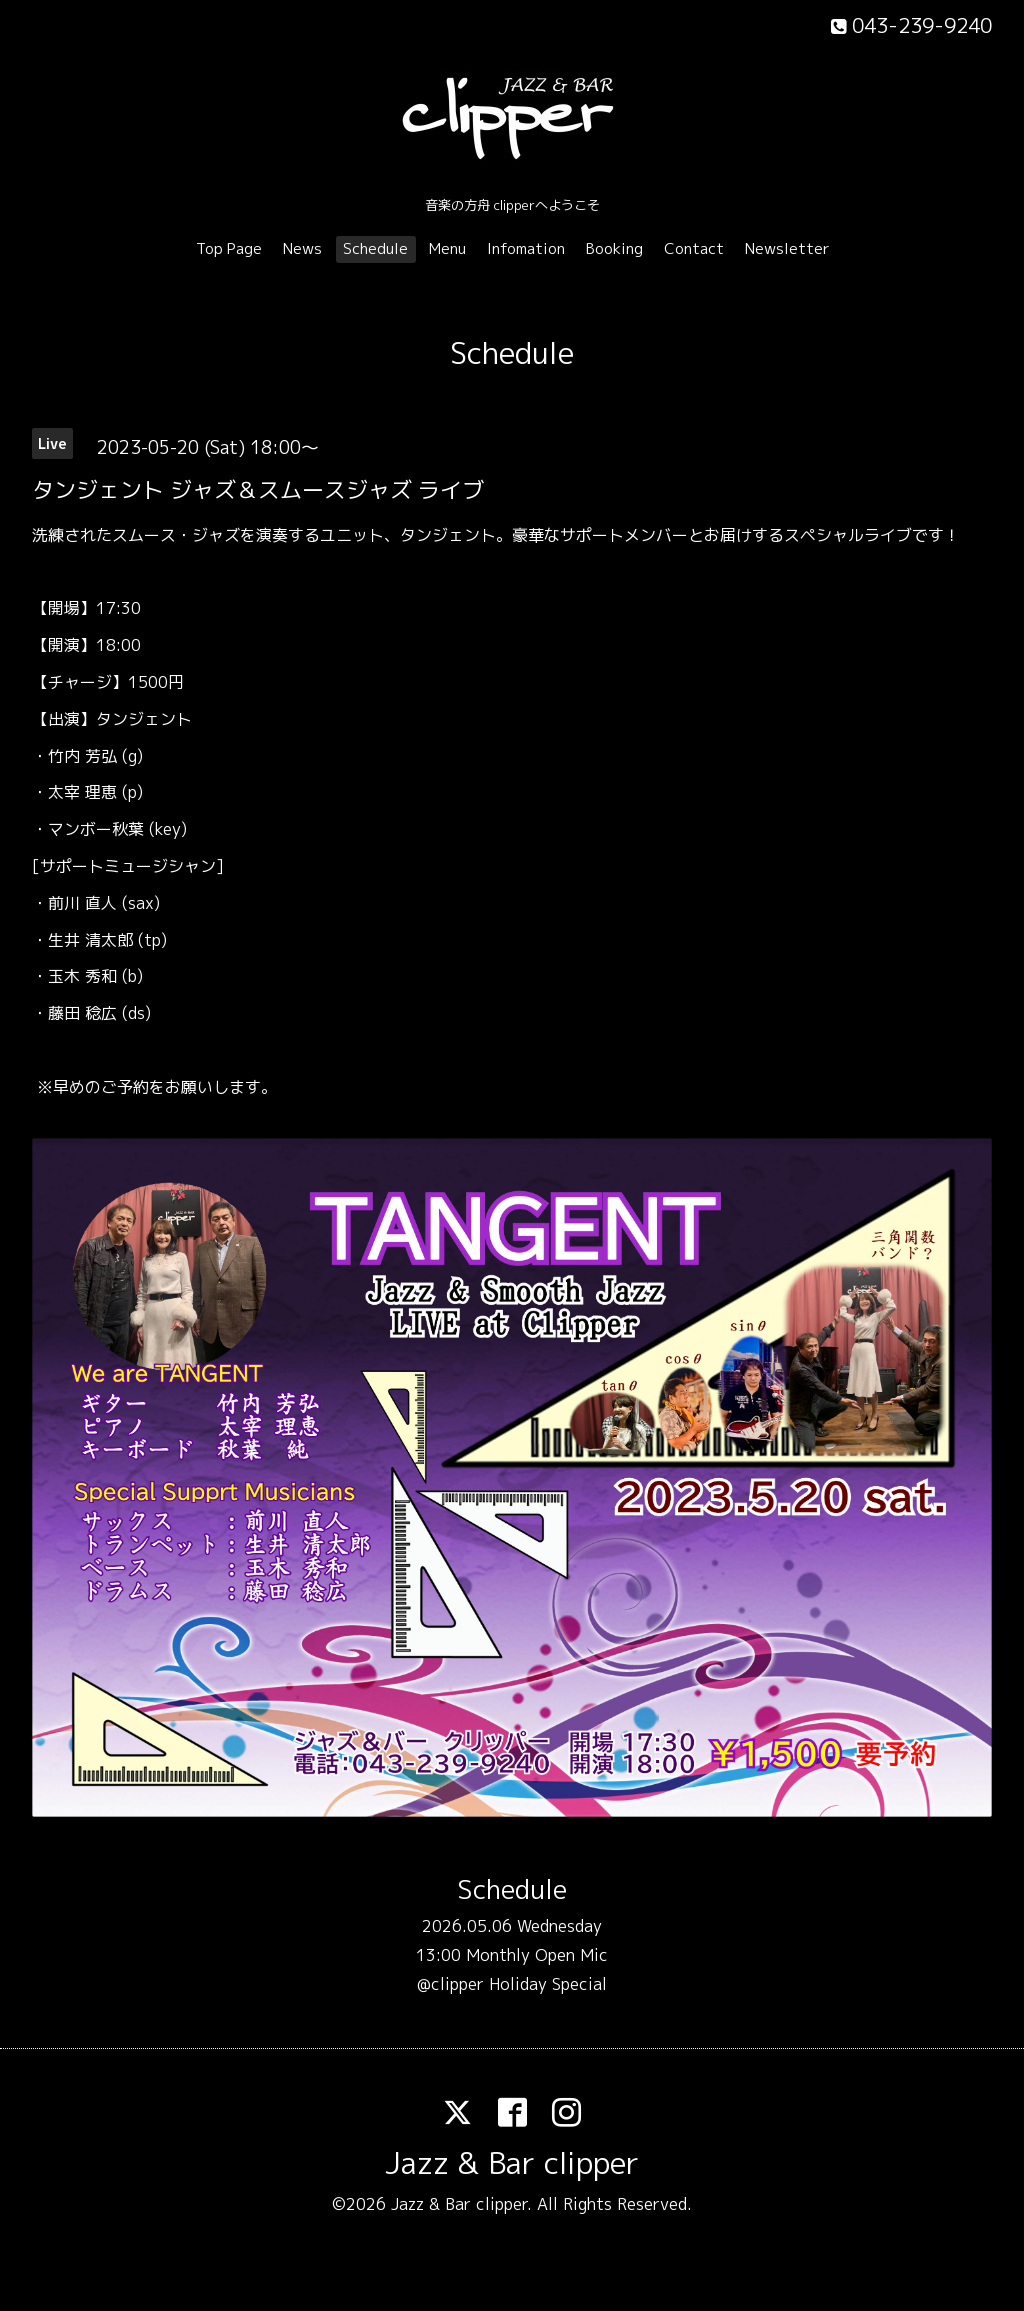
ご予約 (125, 1087)
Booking (614, 248)
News (302, 248)
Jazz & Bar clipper (512, 2163)
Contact (694, 248)
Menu (447, 248)
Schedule (375, 248)
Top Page (229, 248)
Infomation (526, 248)
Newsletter (787, 248)
